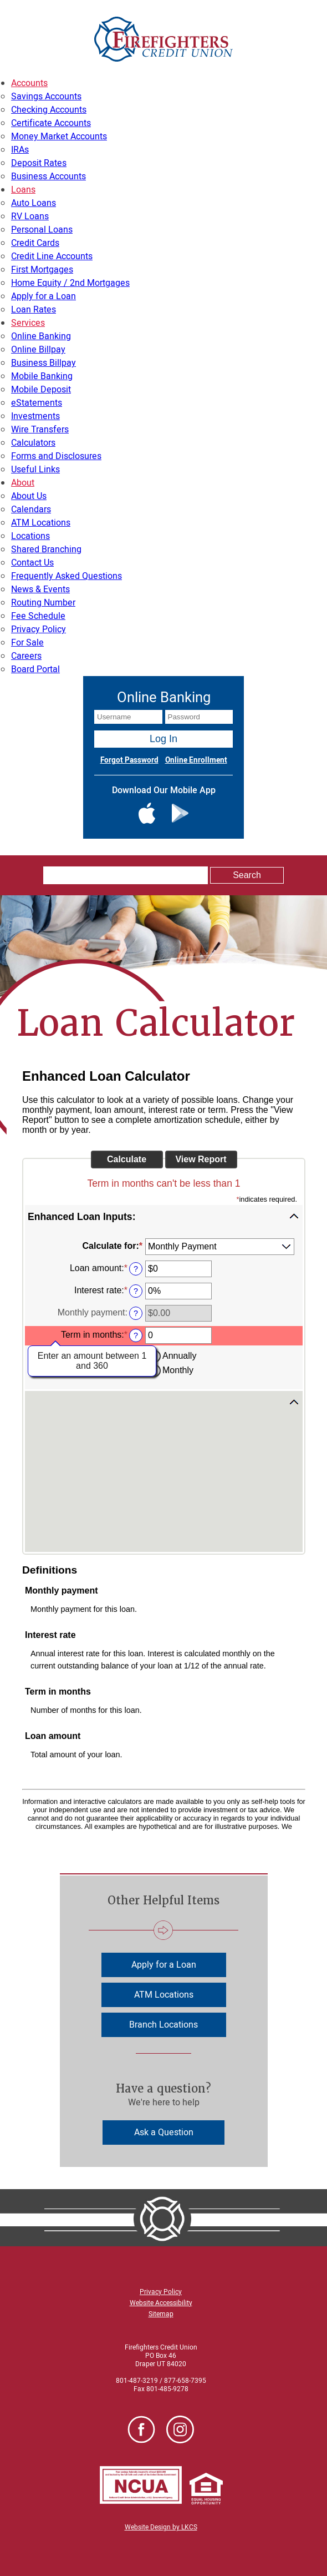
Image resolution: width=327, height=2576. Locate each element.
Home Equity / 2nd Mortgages (70, 283)
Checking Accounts (48, 110)
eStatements (36, 403)
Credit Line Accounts (52, 256)
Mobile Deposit (41, 389)
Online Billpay (38, 349)
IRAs (20, 150)
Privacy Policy (38, 629)
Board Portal (35, 669)
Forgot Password (129, 760)
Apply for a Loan (43, 296)
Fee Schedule (38, 616)
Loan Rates (33, 309)
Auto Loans (33, 203)
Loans (23, 189)
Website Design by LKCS (161, 2527)
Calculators (33, 443)
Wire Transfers (40, 429)
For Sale (27, 642)
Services (28, 323)
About (22, 483)
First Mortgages (42, 269)
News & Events (40, 589)
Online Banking (41, 336)
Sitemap (161, 2314)
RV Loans (30, 216)
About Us (29, 496)
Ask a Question (163, 2132)
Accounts (29, 83)
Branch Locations (163, 2024)
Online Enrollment (196, 760)
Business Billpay (43, 363)
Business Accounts (48, 176)
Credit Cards (35, 243)
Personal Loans (42, 229)
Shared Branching (46, 549)
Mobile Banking (42, 376)
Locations (30, 536)
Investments (35, 416)
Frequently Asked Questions (66, 576)
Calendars (31, 509)
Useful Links (35, 469)
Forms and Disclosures (56, 456)
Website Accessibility (161, 2303)
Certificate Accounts (51, 123)
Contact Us (32, 562)
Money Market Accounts (59, 136)
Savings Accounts (46, 96)
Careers (26, 656)
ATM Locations (40, 523)
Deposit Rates (39, 163)
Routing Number (43, 602)
